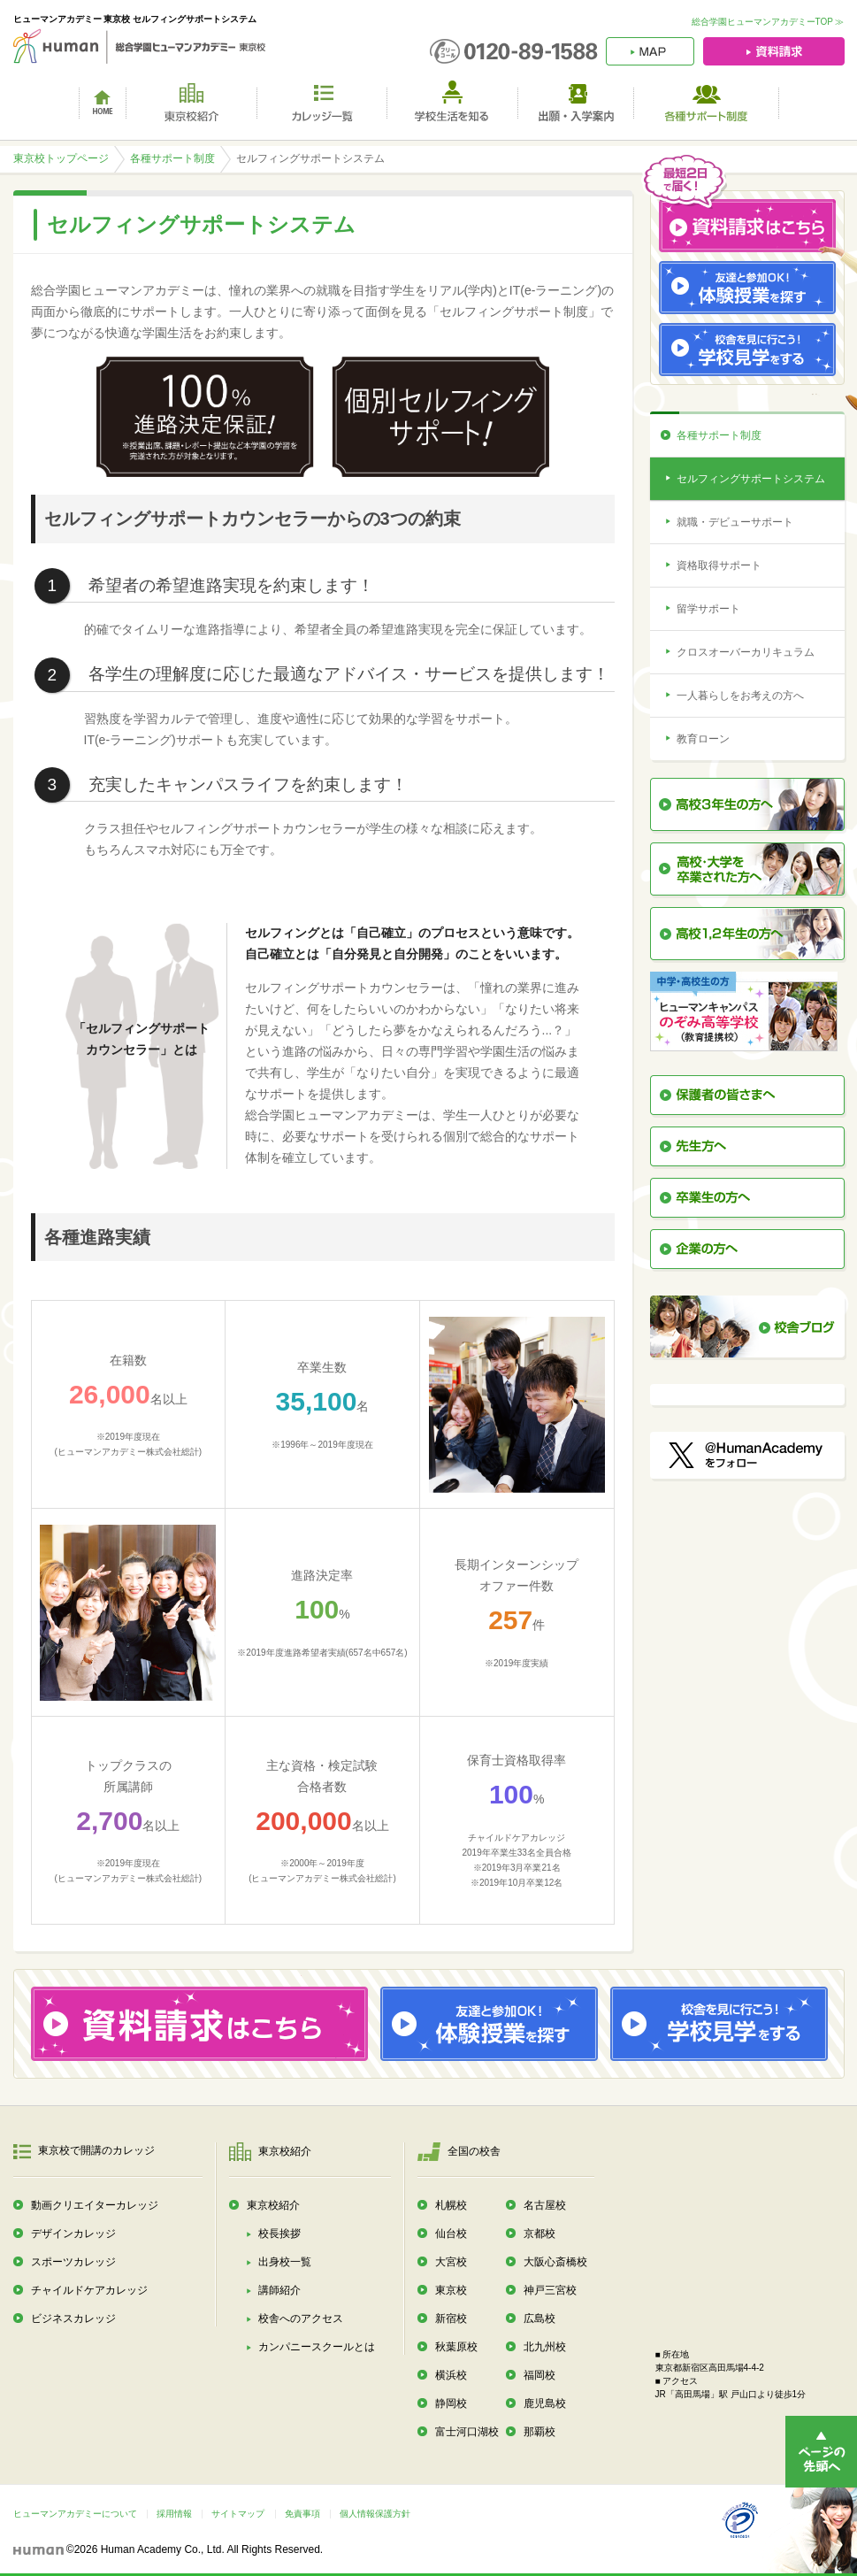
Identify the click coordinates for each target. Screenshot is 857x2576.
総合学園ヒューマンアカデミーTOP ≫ (768, 22)
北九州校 (545, 2347)
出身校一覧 (284, 2262)
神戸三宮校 (550, 2290)
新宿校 (451, 2318)
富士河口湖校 (467, 2432)
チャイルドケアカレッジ (89, 2290)
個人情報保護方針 (375, 2513)
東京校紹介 (273, 2205)
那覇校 (539, 2432)
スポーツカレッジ (73, 2262)
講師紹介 (279, 2290)
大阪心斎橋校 (555, 2262)
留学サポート (708, 609)
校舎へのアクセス (300, 2318)
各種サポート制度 (172, 158)
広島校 (539, 2318)
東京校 (451, 2290)
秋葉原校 (456, 2347)
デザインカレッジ (73, 2233)
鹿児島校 (545, 2403)
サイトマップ (237, 2513)
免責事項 (302, 2513)
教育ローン (703, 739)
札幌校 (451, 2205)
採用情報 (174, 2513)
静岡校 (451, 2403)
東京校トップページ (61, 158)
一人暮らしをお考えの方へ (740, 695)
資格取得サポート (719, 565)
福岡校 (539, 2375)
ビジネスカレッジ (73, 2318)
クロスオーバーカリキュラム (746, 652)
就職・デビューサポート (735, 522)
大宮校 (451, 2262)
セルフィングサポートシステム (751, 479)
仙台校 (451, 2233)
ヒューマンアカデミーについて (75, 2513)
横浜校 (451, 2375)
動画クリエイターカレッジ (94, 2205)
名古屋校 (545, 2205)
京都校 (539, 2233)
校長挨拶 (279, 2233)
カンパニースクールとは (316, 2347)
